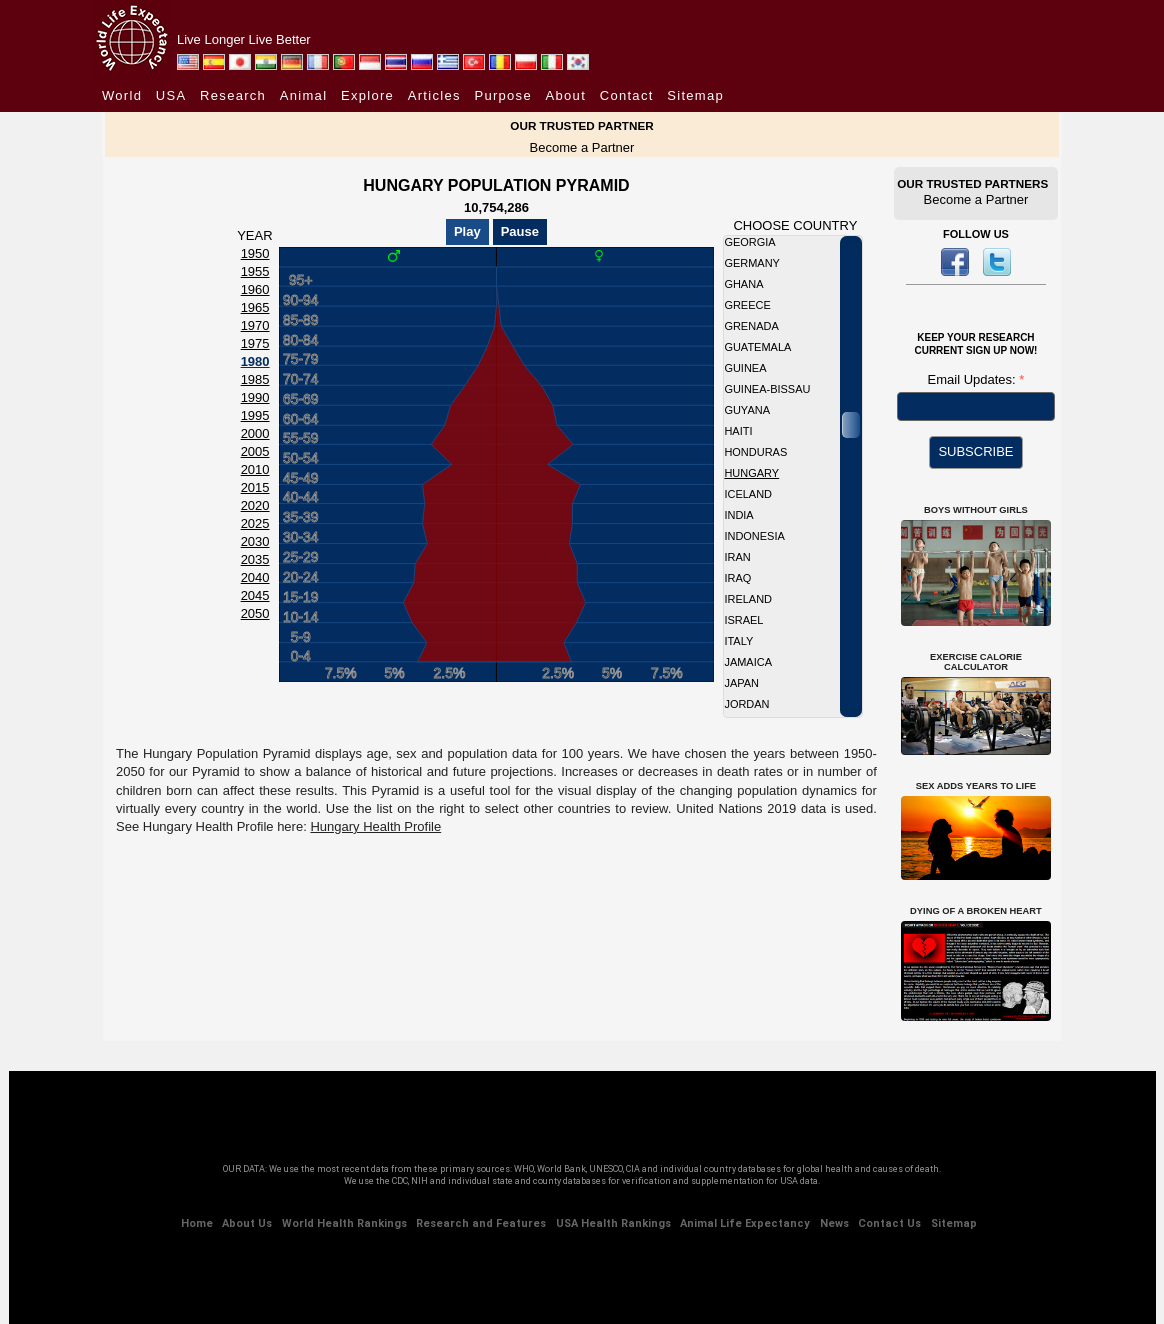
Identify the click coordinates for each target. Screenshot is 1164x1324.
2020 (255, 505)
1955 (255, 271)
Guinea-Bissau (767, 389)
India (738, 515)
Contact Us (889, 1223)
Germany (752, 263)
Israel (743, 620)
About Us (247, 1223)
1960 (255, 289)
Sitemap (695, 95)
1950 (255, 253)
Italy (738, 641)
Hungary (751, 473)
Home (197, 1223)
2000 (255, 433)
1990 (255, 397)
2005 (255, 451)
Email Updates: (974, 379)
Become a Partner (582, 147)
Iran (737, 557)
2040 (255, 577)
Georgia (749, 242)
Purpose (503, 95)
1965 (255, 307)
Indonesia (754, 536)
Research (233, 95)
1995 (255, 415)
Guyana (747, 410)
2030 (255, 541)
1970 (255, 325)
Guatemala (757, 347)
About (566, 95)
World (122, 95)
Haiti (738, 431)
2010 (255, 469)
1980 (255, 361)
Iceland (748, 494)
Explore (367, 95)
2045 (255, 595)
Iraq (737, 578)
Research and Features (481, 1223)
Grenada (751, 326)
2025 (255, 523)
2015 (255, 487)
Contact (627, 95)
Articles (434, 95)
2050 (255, 613)
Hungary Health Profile (375, 826)
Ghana (743, 284)
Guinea (745, 368)
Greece (747, 305)
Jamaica (748, 662)
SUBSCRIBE (975, 451)
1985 (255, 379)
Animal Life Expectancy (745, 1223)
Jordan (746, 704)
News (834, 1223)
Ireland (748, 599)
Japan (741, 683)
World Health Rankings (344, 1223)
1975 (255, 343)
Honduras (755, 452)
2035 (255, 559)
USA (171, 95)
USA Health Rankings (613, 1223)
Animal (304, 95)
